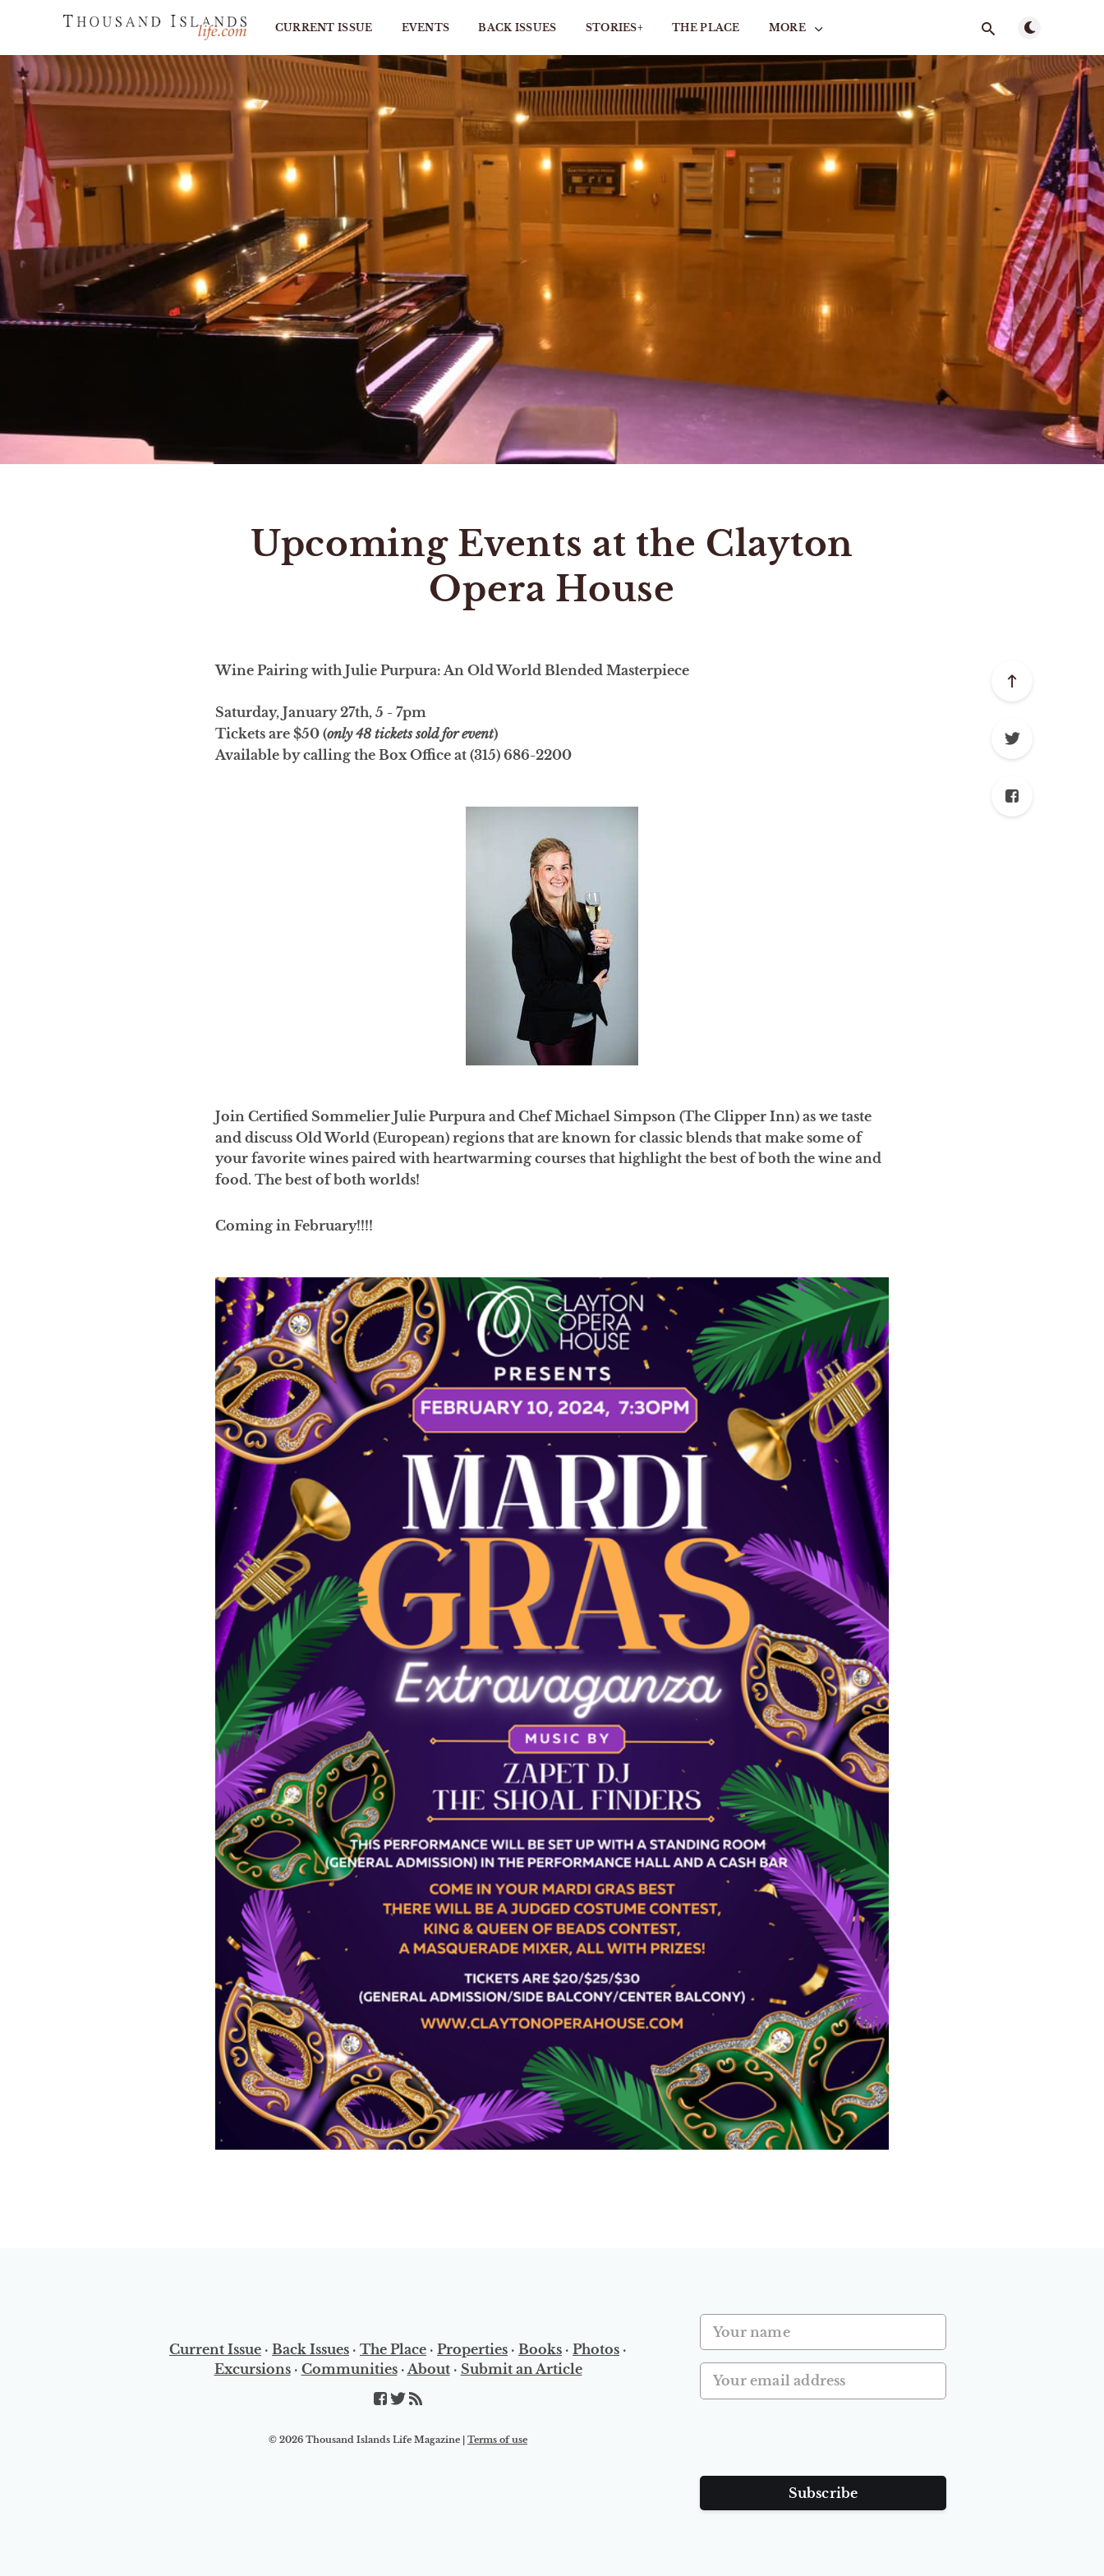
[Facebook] (1012, 795)
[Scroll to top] (1012, 681)
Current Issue (324, 27)
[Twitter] (1012, 738)
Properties (472, 2349)
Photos (596, 2349)
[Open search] (988, 29)
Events (426, 27)
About (428, 2369)
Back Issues (517, 27)
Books (540, 2349)
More (797, 27)
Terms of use (497, 2439)
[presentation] (825, 2444)
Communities (349, 2369)
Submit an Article (521, 2369)
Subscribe (823, 2493)
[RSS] (415, 2399)
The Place (706, 27)
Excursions (252, 2369)
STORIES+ (614, 27)
